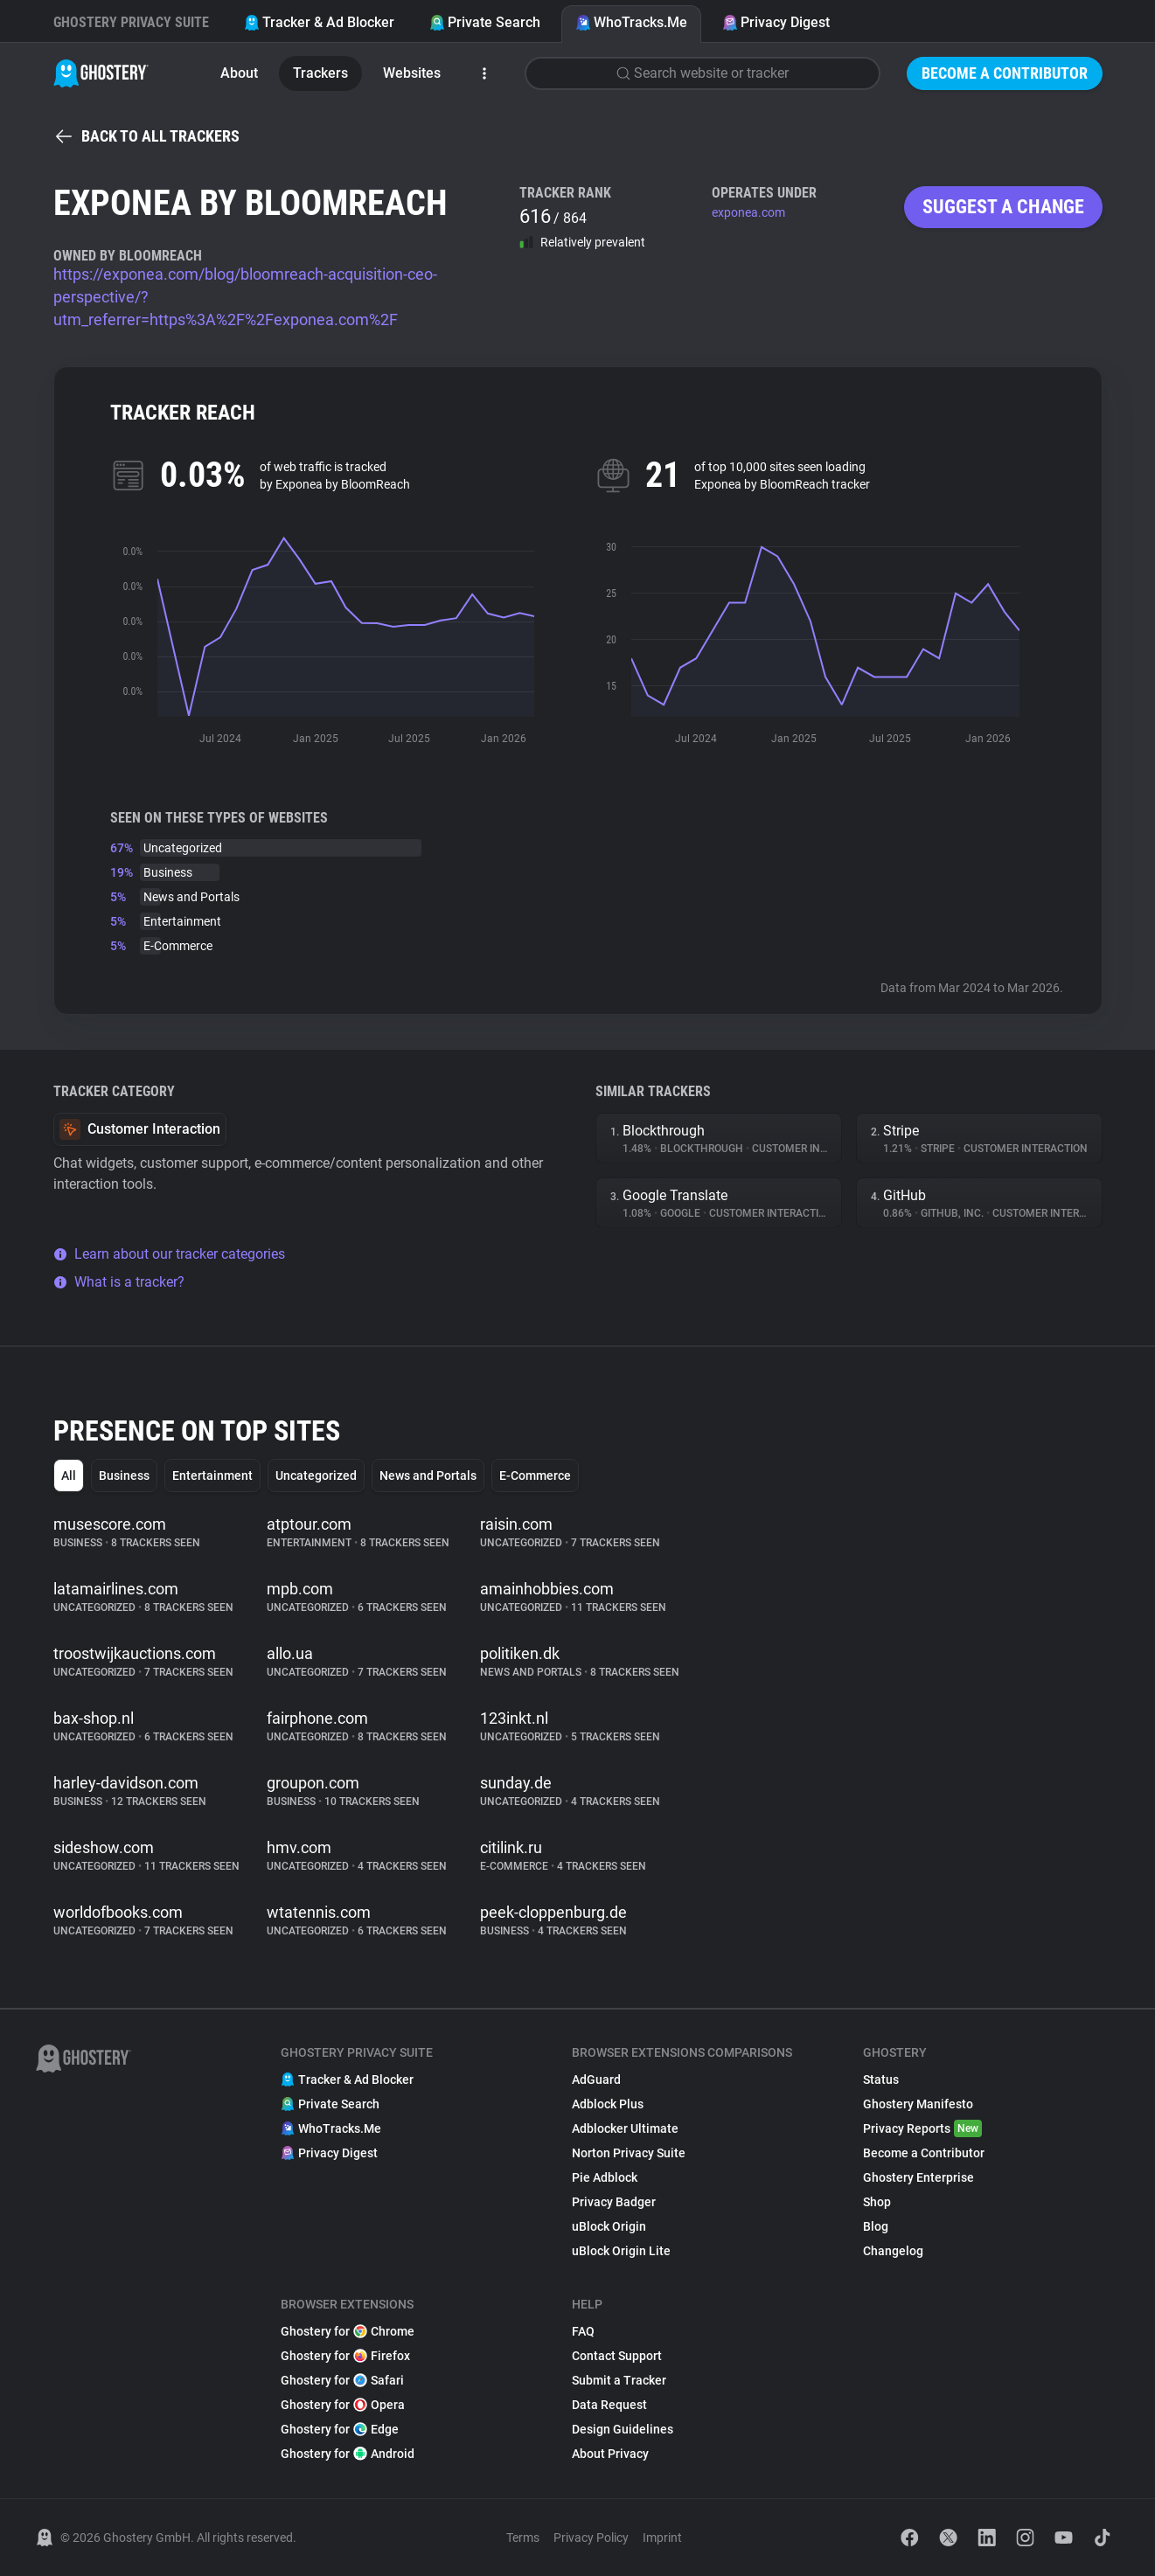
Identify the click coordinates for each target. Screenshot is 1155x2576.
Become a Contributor (1005, 73)
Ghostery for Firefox (345, 2356)
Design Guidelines (622, 2429)
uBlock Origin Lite (621, 2251)
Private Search (484, 22)
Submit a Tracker (619, 2380)
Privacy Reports (922, 2128)
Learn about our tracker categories (169, 1254)
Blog (875, 2226)
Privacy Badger (614, 2202)
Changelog (893, 2251)
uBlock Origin (609, 2226)
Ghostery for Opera (343, 2405)
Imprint (662, 2538)
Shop (877, 2202)
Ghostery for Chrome (347, 2331)
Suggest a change (1003, 207)
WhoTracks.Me (631, 22)
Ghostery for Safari (342, 2380)
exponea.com (748, 212)
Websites (412, 73)
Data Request (609, 2405)
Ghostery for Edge (340, 2429)
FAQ (583, 2331)
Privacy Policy (591, 2538)
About (239, 73)
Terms (522, 2538)
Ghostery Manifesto (918, 2104)
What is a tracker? (118, 1282)
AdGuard (596, 2079)
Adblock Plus (608, 2104)
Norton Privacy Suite (628, 2153)
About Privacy (610, 2454)
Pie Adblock (604, 2177)
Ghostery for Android (347, 2454)
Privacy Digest (776, 22)
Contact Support (617, 2356)
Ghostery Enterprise (918, 2177)
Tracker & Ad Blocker (319, 22)
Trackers (320, 73)
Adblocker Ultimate (625, 2128)
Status (881, 2079)
